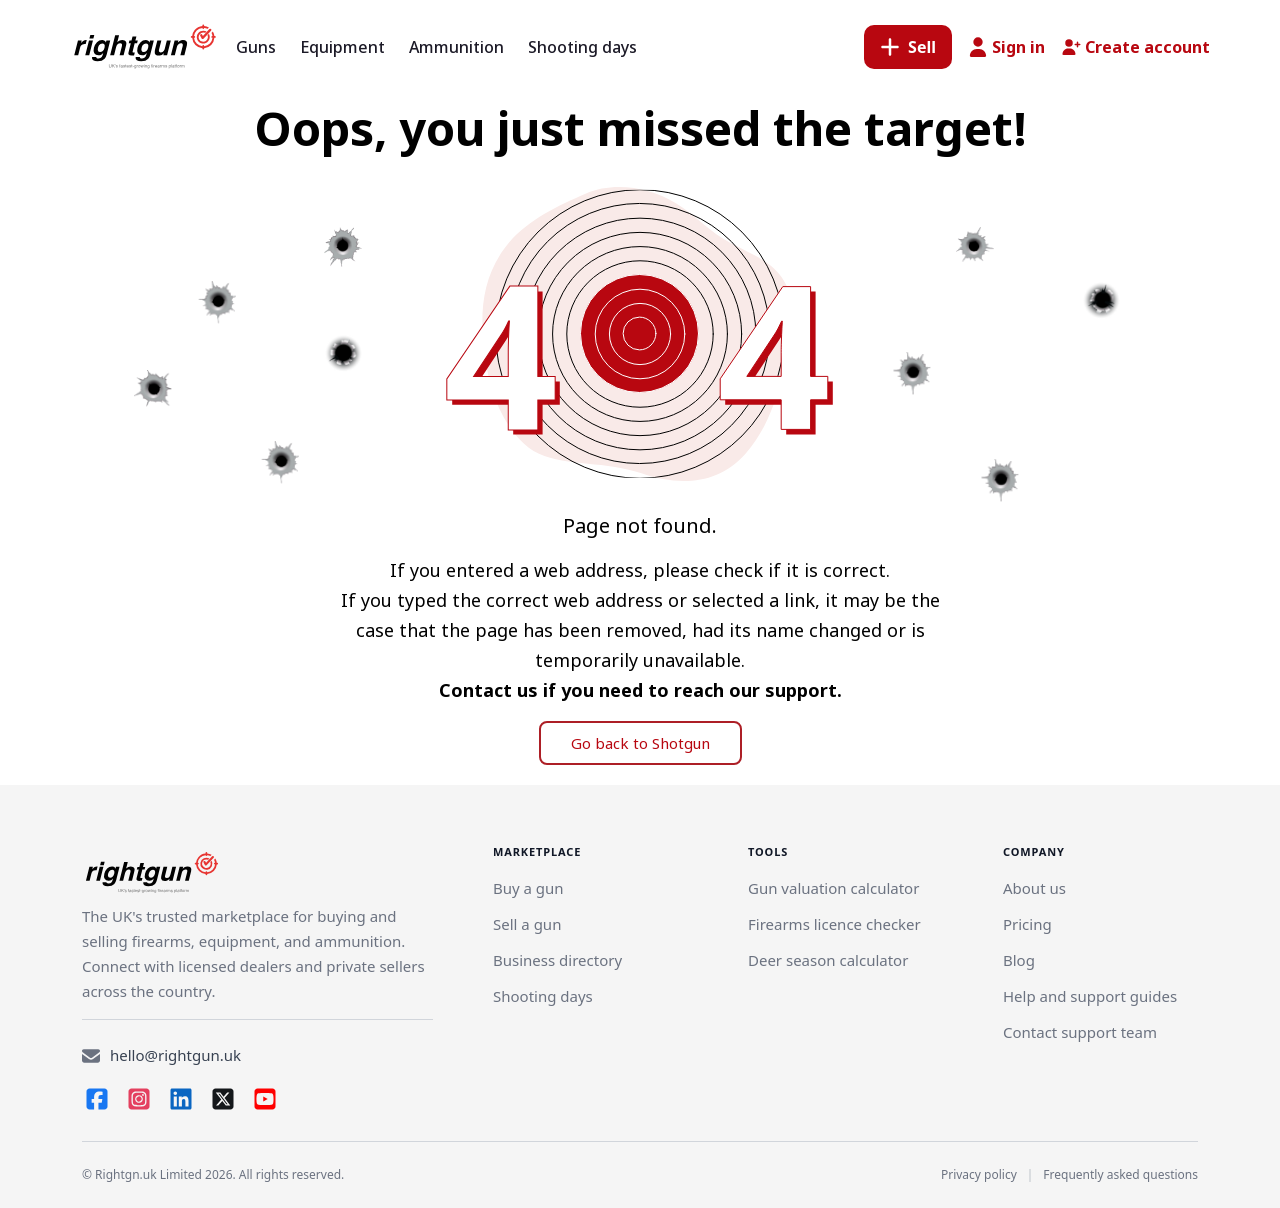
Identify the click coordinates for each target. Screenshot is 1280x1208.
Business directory (557, 960)
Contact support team (1080, 1032)
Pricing (1027, 924)
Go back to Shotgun (640, 743)
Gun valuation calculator (833, 888)
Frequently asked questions (1120, 1174)
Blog (1019, 960)
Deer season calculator (828, 960)
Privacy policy (979, 1174)
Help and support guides (1090, 996)
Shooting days (543, 996)
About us (1034, 888)
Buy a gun (528, 888)
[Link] (527, 924)
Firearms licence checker (834, 924)
